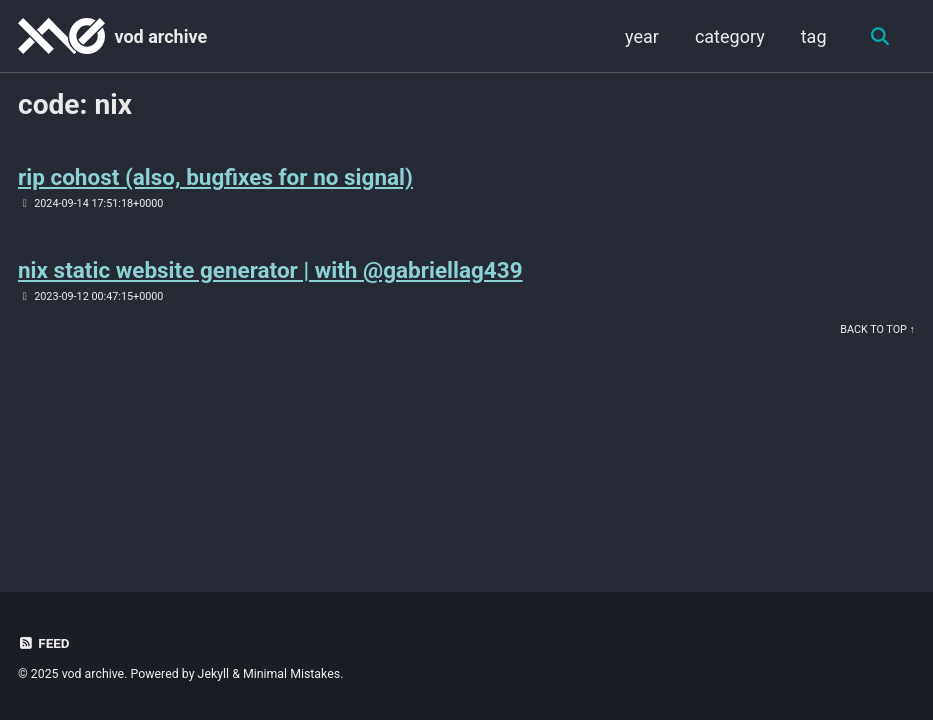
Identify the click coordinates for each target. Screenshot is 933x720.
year (642, 36)
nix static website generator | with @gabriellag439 (270, 270)
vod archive (160, 36)
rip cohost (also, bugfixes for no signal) (215, 177)
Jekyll (214, 674)
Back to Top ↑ (877, 329)
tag (814, 36)
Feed (44, 643)
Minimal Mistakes (291, 674)
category (730, 36)
